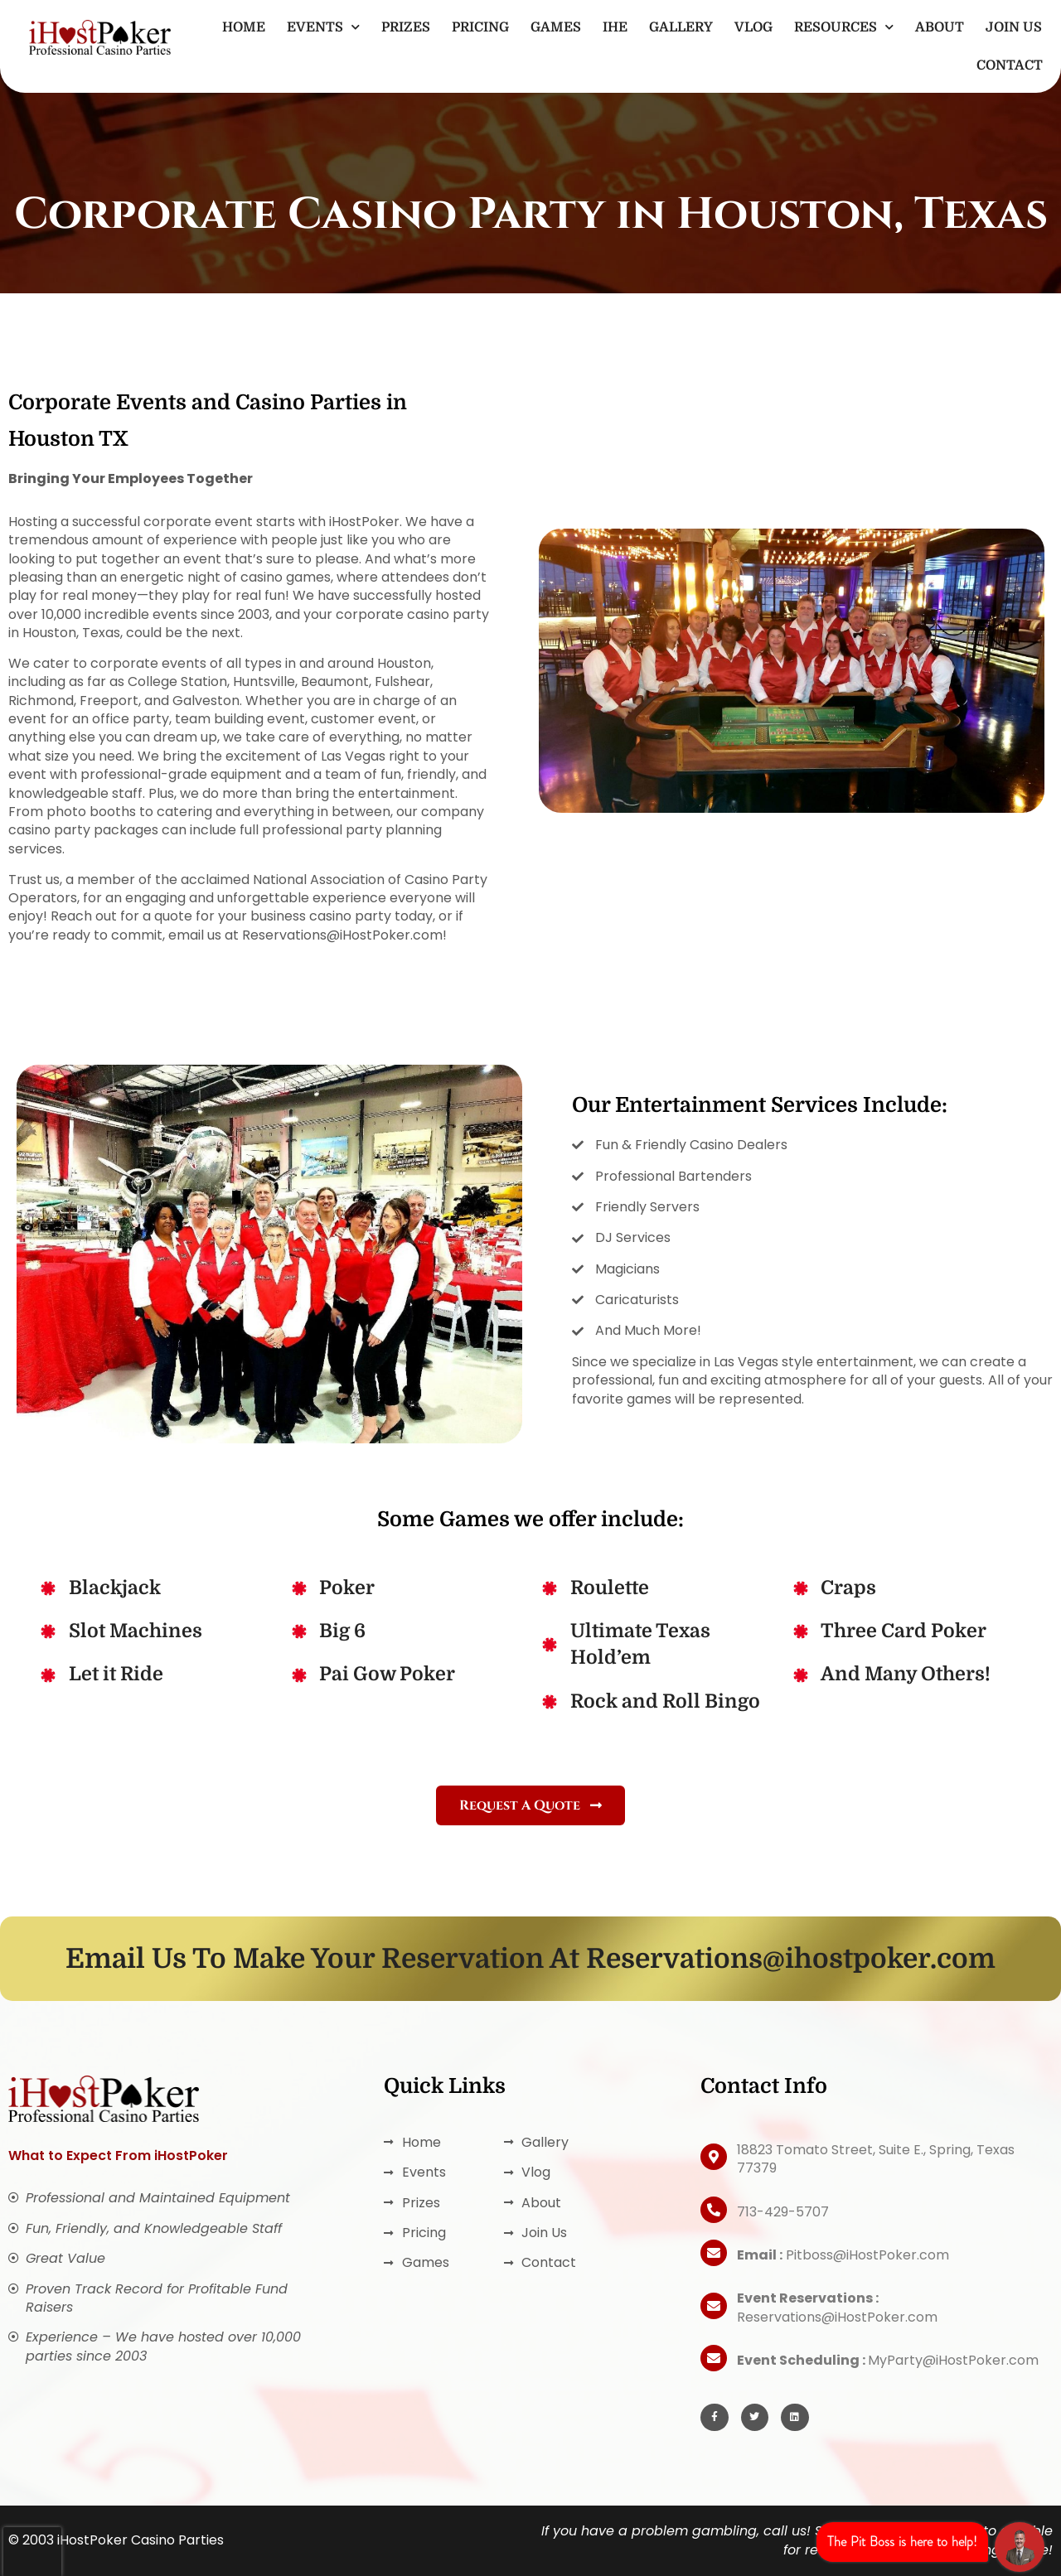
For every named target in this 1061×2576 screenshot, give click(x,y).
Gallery (681, 27)
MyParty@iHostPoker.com (888, 2360)
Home (243, 27)
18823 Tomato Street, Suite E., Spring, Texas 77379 (876, 2158)
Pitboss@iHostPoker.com (843, 2254)
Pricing (480, 27)
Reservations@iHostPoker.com (837, 2307)
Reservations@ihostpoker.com (791, 1958)
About (939, 27)
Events (323, 27)
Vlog (753, 27)
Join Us (1014, 27)
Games (555, 27)
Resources (844, 27)
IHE (615, 27)
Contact (1009, 65)
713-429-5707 (783, 2211)
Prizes (405, 27)
